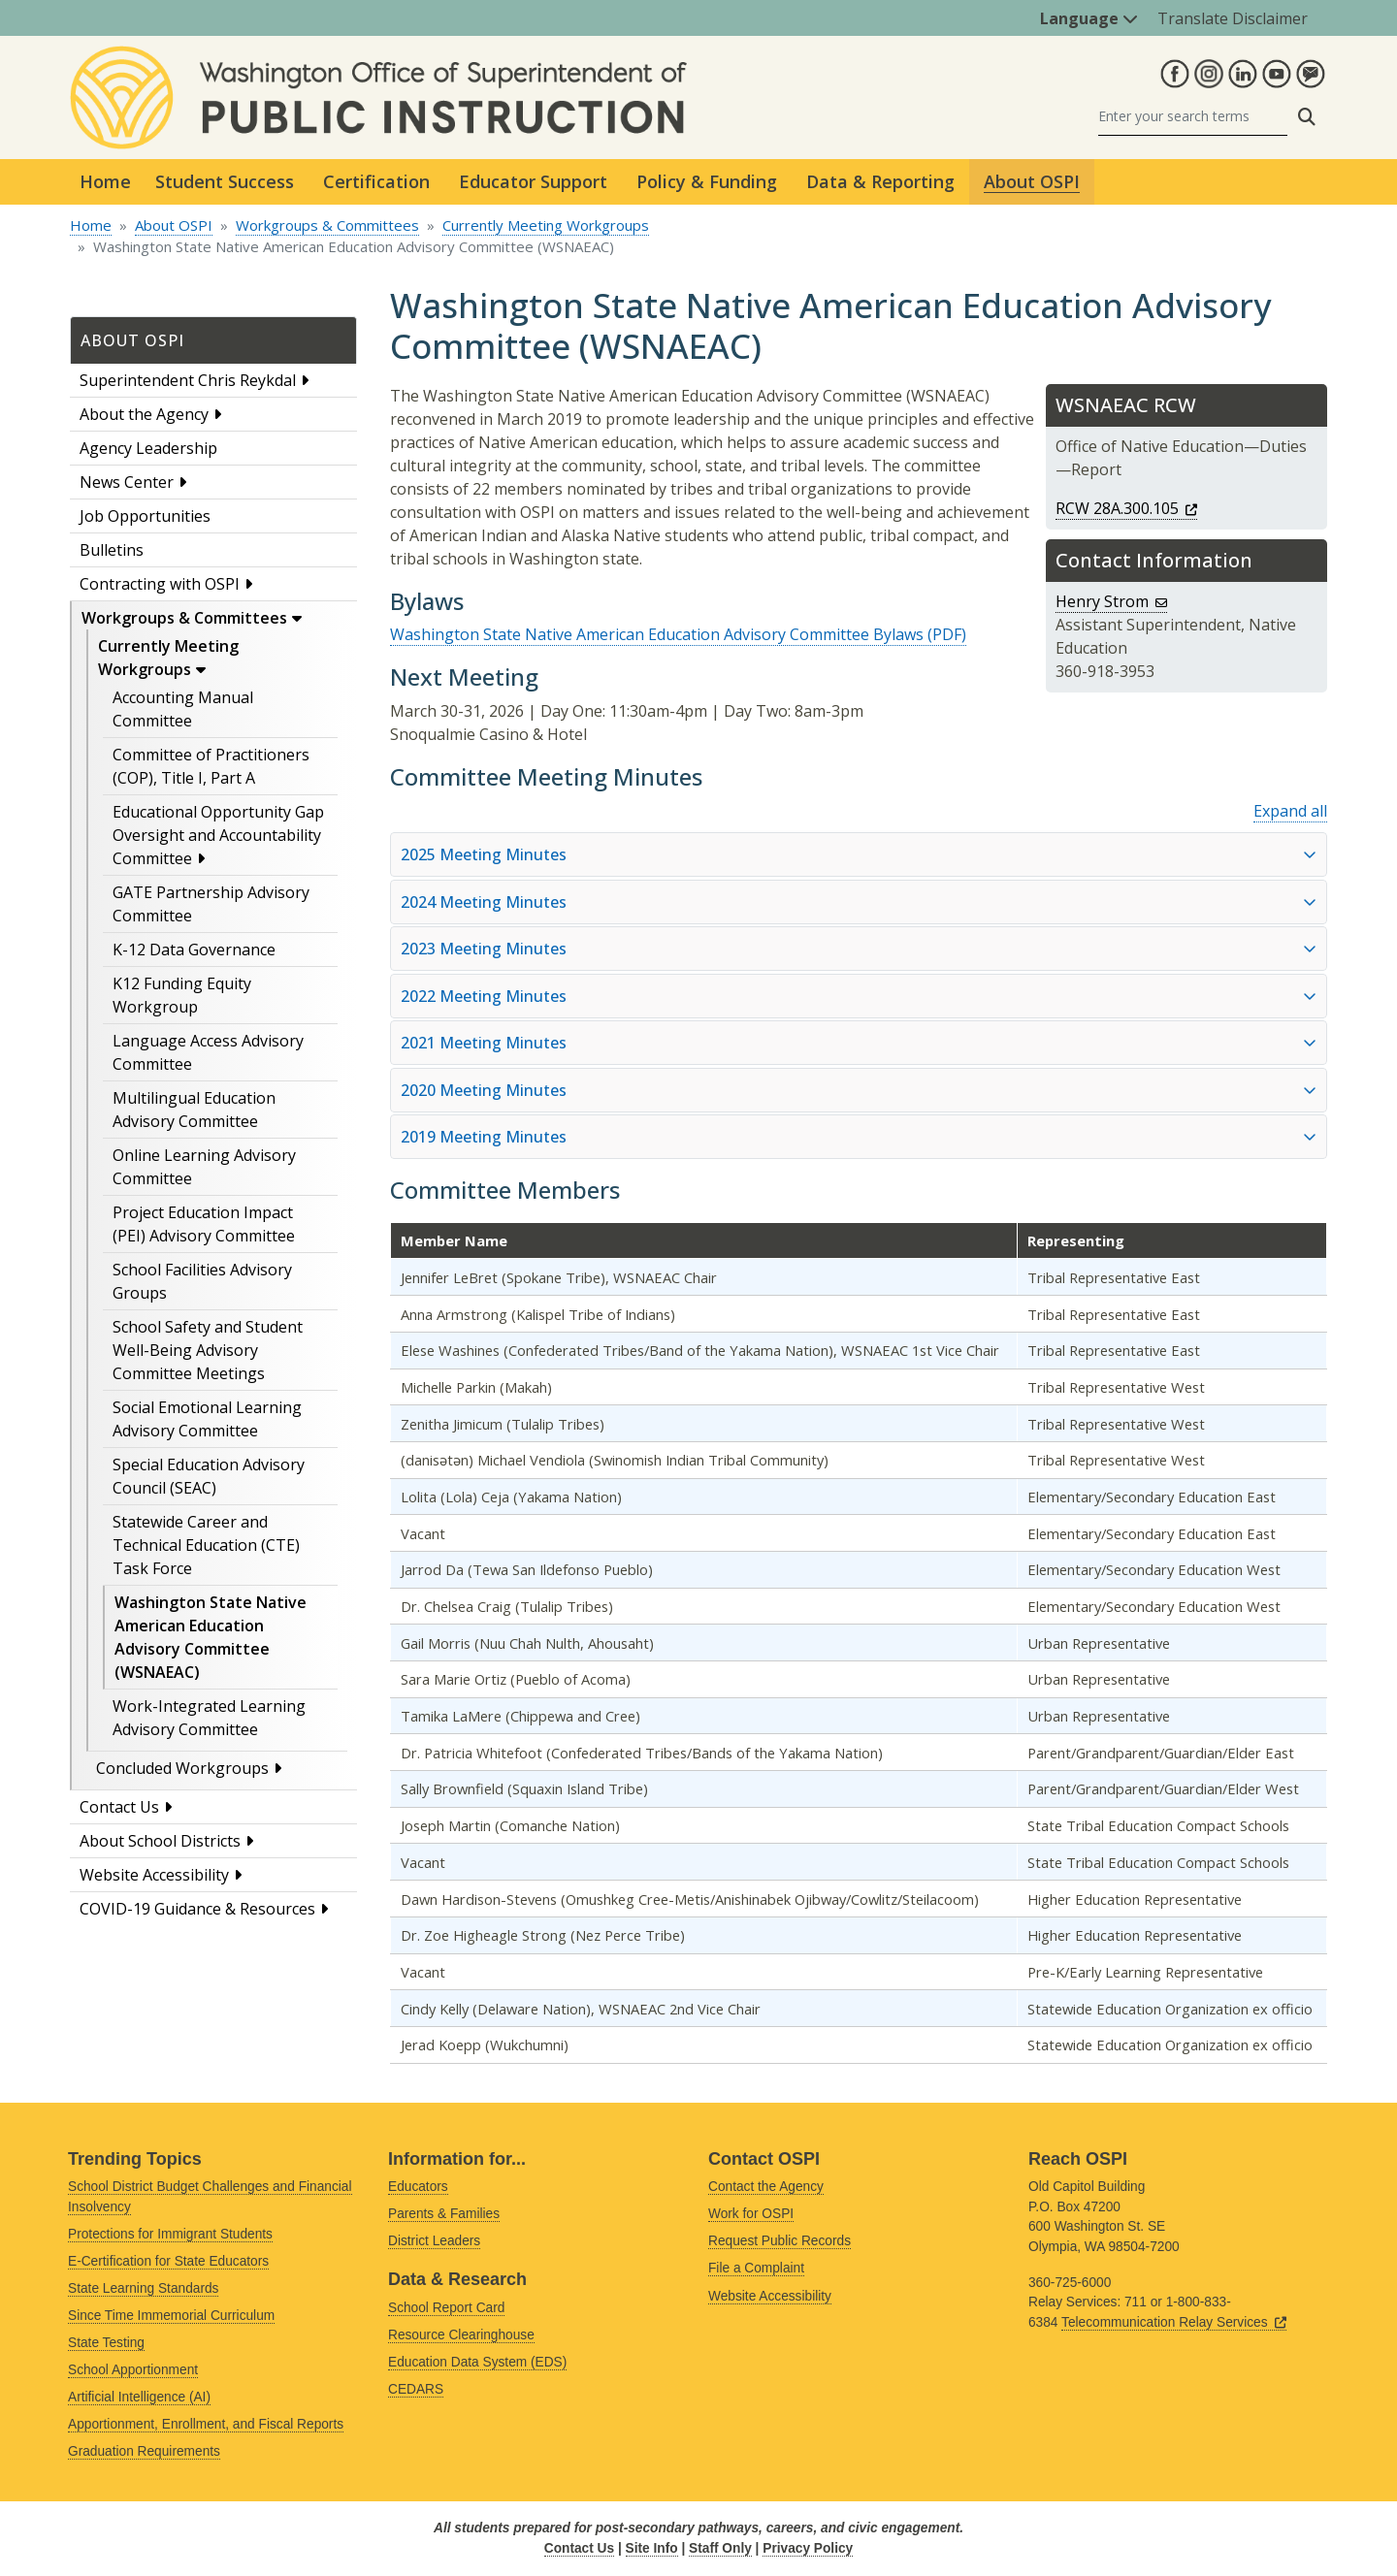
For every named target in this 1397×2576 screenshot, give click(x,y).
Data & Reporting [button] (880, 181)
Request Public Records (779, 2241)
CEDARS (415, 2389)
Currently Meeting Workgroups (545, 225)
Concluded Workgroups (182, 1768)
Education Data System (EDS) (477, 2362)
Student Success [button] (224, 181)
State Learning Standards (143, 2288)
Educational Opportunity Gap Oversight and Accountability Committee (218, 835)
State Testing (106, 2342)
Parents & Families (444, 2213)
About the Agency (144, 414)
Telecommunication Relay (1173, 2322)
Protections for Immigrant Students (170, 2234)
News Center (127, 482)
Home (105, 181)
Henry (1111, 601)
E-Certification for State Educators (168, 2261)
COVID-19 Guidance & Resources (197, 1908)
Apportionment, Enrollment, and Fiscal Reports (205, 2424)
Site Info (652, 2548)
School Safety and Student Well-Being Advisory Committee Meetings (208, 1350)
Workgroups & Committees (327, 225)
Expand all (1290, 810)
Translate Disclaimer (1232, 18)
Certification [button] (376, 181)
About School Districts (160, 1841)
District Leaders (434, 2241)
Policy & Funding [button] (706, 181)
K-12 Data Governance (194, 949)
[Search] (1192, 117)
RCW (1126, 508)
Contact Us (119, 1807)
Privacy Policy (808, 2548)
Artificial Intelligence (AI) (139, 2397)
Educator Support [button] (533, 181)
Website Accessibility (154, 1874)
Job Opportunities (145, 516)
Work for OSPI (751, 2213)
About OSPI (173, 225)
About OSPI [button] (1032, 181)
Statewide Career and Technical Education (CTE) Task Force (206, 1545)
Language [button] (1089, 18)
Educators (418, 2186)
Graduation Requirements (144, 2451)
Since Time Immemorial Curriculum (171, 2315)
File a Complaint (756, 2268)
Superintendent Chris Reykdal (188, 380)
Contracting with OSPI (160, 584)
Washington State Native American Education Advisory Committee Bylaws (657, 634)
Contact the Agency (766, 2186)
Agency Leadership (148, 448)
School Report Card (446, 2308)
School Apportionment (133, 2370)
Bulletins (112, 550)
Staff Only (720, 2548)
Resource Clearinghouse (461, 2335)
